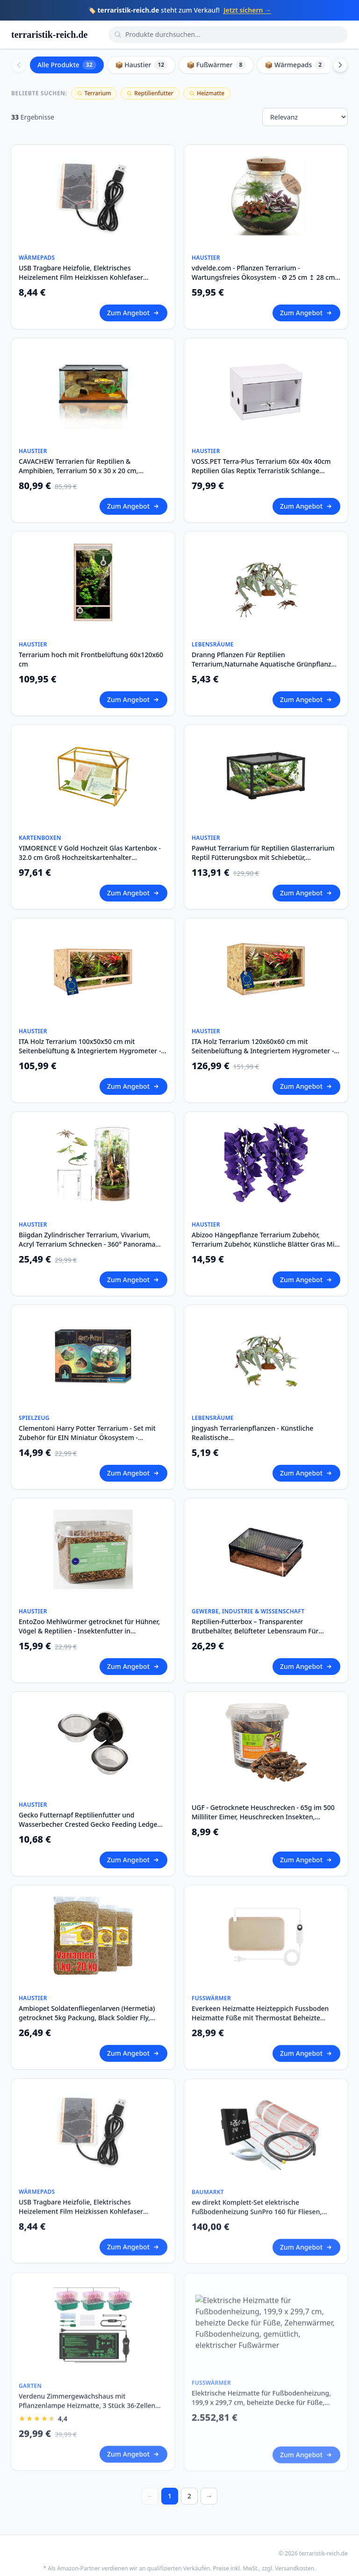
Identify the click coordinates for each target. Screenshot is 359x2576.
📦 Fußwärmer (216, 65)
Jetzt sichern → (247, 10)
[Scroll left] (18, 64)
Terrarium (94, 93)
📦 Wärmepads (295, 65)
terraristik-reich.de (49, 34)
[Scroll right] (340, 64)
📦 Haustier (141, 65)
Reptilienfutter (150, 93)
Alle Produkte (66, 65)
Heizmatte (206, 93)
